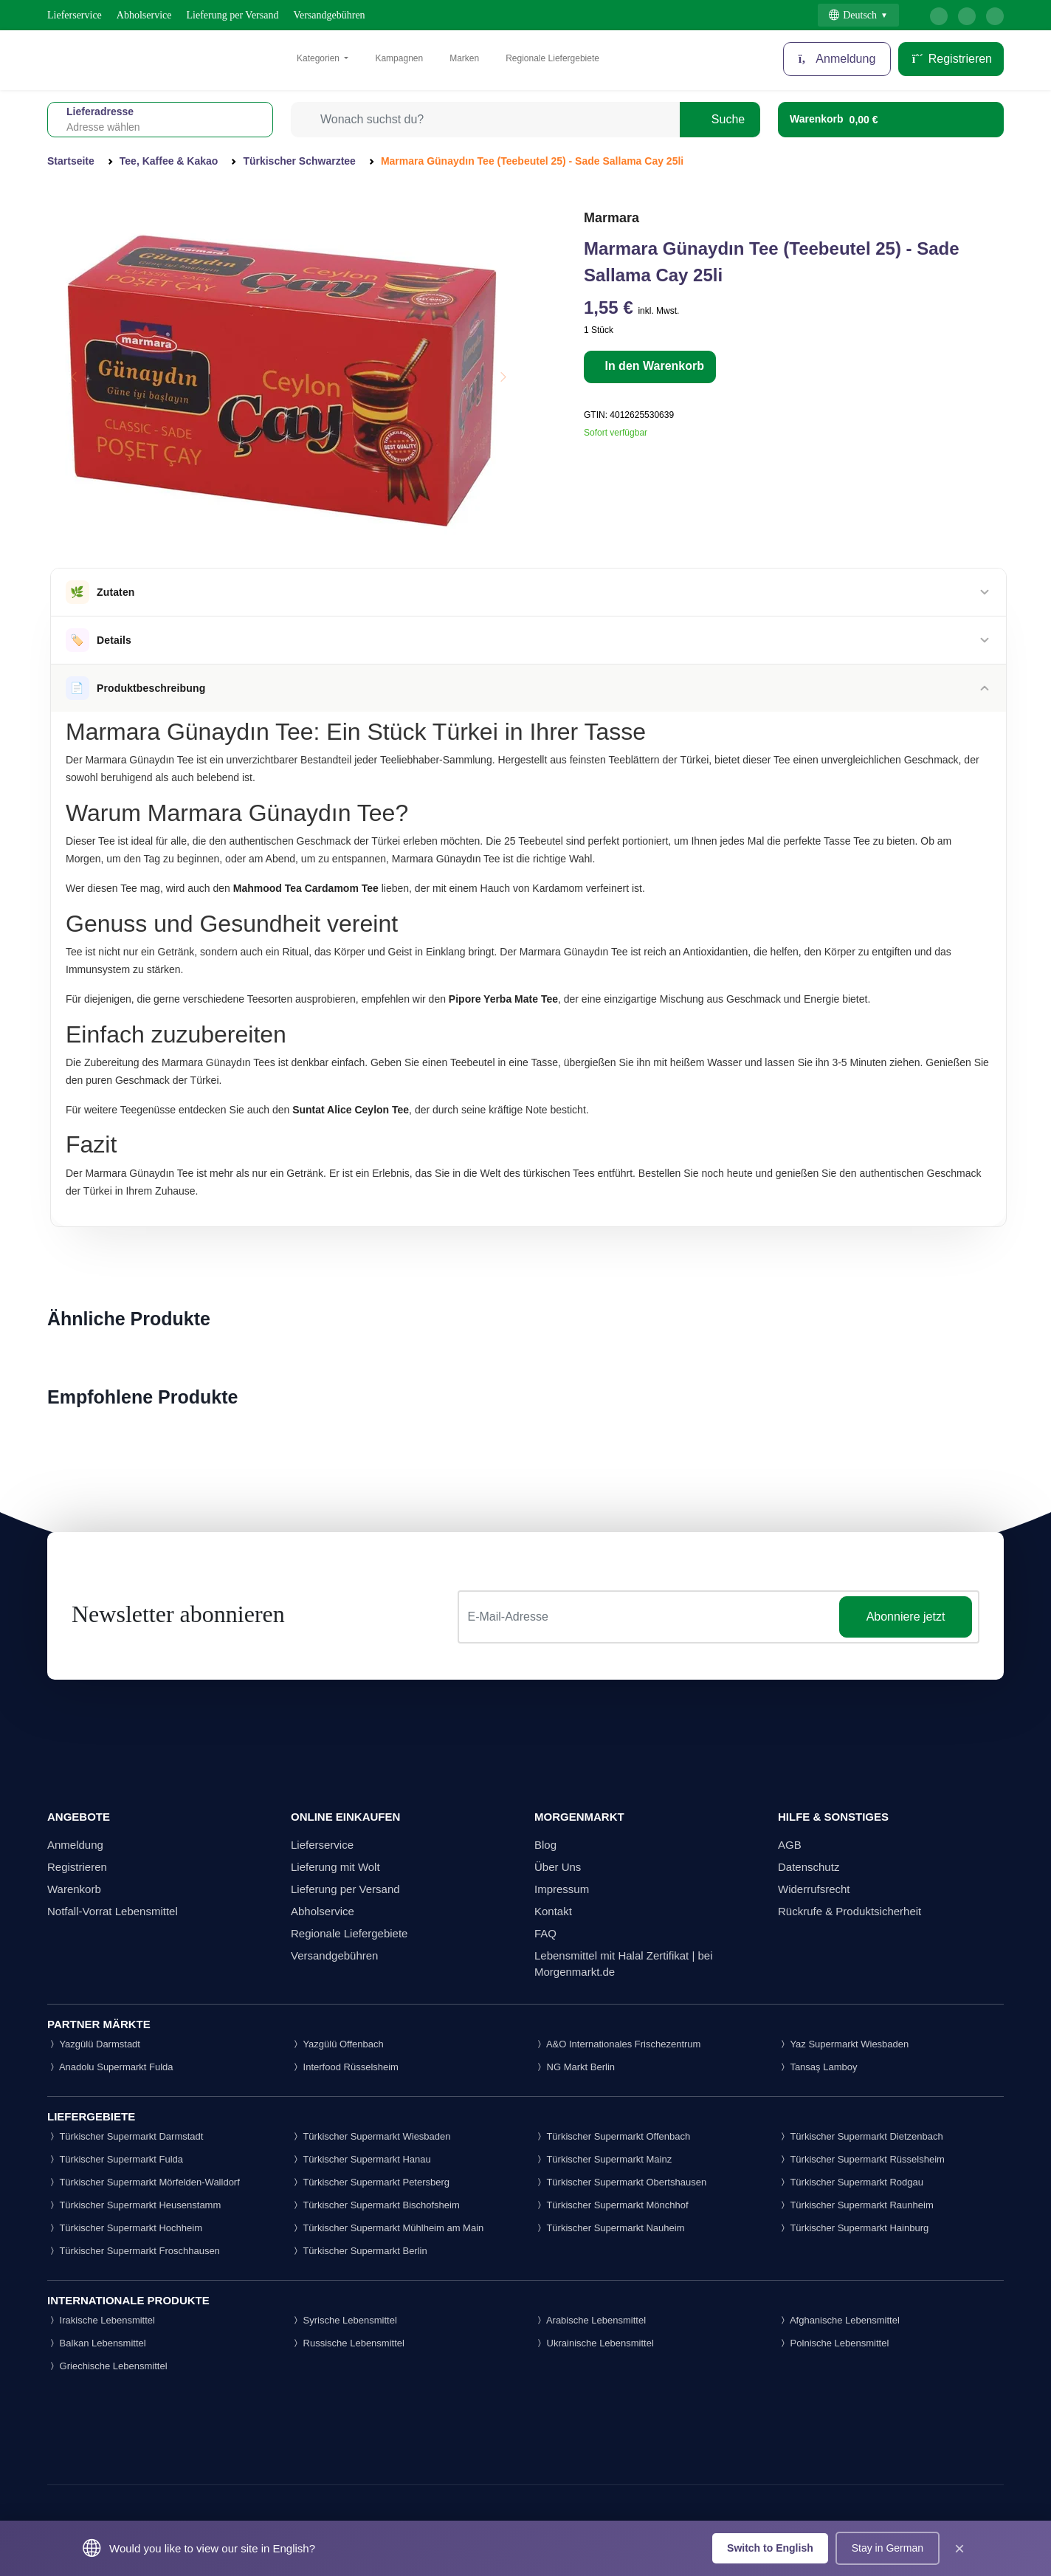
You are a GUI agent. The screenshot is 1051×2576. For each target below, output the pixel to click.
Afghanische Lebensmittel (839, 2320)
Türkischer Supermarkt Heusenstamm (134, 2205)
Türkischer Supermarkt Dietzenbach (860, 2136)
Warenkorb (74, 1889)
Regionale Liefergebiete (552, 58)
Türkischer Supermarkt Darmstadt (125, 2136)
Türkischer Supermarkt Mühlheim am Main (387, 2227)
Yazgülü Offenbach (337, 2044)
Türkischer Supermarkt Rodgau (850, 2182)
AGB (790, 1844)
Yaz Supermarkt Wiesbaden (843, 2044)
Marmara (611, 217)
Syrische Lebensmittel (344, 2320)
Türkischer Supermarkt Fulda (115, 2159)
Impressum (561, 1889)
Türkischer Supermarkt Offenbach (612, 2136)
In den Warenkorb (653, 366)
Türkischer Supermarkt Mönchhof (611, 2205)
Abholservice (144, 15)
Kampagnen (399, 58)
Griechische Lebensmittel (107, 2365)
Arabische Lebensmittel (590, 2320)
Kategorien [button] (319, 58)
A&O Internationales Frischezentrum (617, 2044)
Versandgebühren (329, 15)
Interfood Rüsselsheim (345, 2066)
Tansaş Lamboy (817, 2066)
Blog (545, 1844)
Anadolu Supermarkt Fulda (110, 2066)
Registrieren (951, 58)
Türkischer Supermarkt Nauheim (609, 2227)
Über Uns (557, 1867)
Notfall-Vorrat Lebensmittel (112, 1911)
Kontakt (553, 1911)
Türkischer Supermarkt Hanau (361, 2159)
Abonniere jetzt (905, 1616)
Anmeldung (837, 58)
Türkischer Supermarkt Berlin (359, 2250)
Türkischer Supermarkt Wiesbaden (371, 2136)
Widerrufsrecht (814, 1889)
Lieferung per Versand (233, 15)
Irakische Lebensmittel (101, 2320)
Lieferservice (74, 15)
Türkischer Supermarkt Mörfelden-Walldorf (143, 2182)
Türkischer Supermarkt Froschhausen (133, 2250)
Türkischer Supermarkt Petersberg (370, 2182)
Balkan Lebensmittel (96, 2343)
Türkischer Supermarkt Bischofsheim (375, 2205)
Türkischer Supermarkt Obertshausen (620, 2182)
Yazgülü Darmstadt (93, 2044)
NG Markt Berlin (574, 2066)
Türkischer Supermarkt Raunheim (856, 2205)
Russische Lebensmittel (347, 2343)
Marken (464, 58)
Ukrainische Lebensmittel (594, 2343)
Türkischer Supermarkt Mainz (603, 2159)
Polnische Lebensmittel (833, 2343)
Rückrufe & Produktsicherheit (849, 1911)
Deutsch (853, 15)
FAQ (545, 1933)
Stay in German (887, 2548)
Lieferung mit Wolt (335, 1867)
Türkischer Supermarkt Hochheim (124, 2227)
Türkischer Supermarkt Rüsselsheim (861, 2159)
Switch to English (770, 2548)
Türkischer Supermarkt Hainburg (853, 2227)
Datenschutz (808, 1867)
